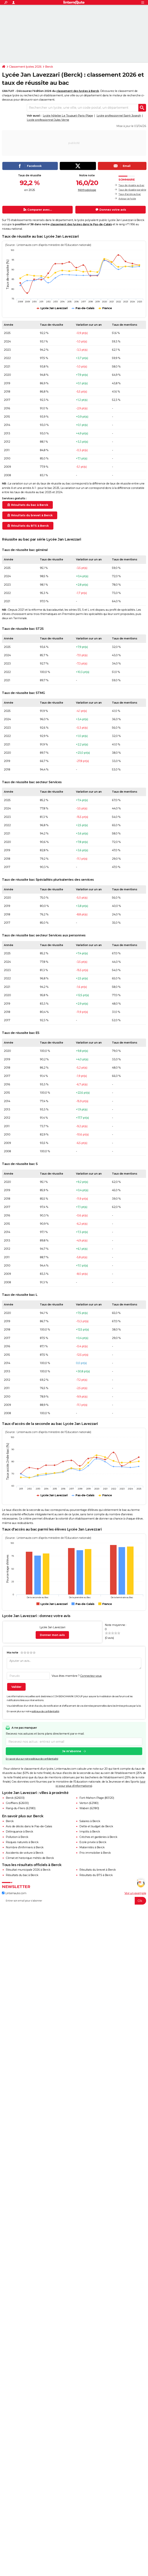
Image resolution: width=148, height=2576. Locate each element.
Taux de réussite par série (132, 189)
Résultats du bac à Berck (22, 1875)
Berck (49, 66)
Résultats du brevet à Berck (97, 1869)
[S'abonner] (74, 1901)
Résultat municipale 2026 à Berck (28, 1869)
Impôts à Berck (89, 1831)
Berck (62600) (15, 1798)
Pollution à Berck (17, 1837)
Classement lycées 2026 (25, 66)
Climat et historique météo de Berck (30, 1858)
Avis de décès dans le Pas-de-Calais (29, 1826)
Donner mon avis (52, 1635)
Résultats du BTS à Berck (96, 1875)
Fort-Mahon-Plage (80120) (96, 1798)
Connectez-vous (91, 1676)
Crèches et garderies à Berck (98, 1837)
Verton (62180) (88, 1803)
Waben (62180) (89, 1808)
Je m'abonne (71, 1751)
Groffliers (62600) (17, 1803)
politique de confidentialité (45, 1711)
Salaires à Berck (89, 1821)
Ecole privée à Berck (92, 1842)
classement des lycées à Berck (77, 91)
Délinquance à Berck (19, 1831)
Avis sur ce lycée (127, 198)
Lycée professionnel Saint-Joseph (119, 115)
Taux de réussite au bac (131, 185)
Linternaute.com (14, 1893)
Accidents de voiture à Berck (24, 1852)
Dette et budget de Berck (96, 1826)
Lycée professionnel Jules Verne (48, 120)
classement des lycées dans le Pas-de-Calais (81, 224)
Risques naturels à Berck (22, 1842)
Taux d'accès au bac (130, 194)
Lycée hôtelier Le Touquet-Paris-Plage (68, 115)
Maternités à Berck (91, 1847)
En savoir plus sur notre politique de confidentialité (32, 1759)
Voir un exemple (135, 1893)
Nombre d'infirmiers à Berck (25, 1847)
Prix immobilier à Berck (95, 1852)
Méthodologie (87, 190)
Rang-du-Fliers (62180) (20, 1808)
